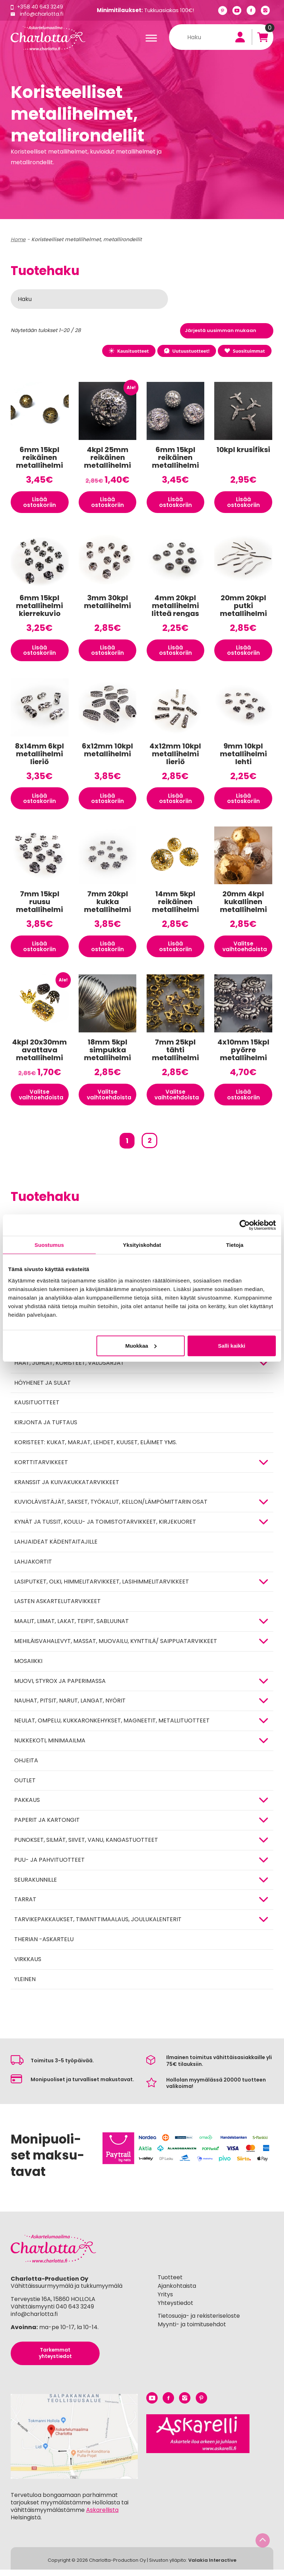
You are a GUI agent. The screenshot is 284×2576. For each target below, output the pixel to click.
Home (18, 239)
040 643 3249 (75, 2313)
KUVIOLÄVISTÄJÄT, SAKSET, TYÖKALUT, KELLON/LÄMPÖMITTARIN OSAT (110, 1508)
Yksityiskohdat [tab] (142, 1245)
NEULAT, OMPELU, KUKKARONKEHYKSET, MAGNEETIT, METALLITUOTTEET (112, 1727)
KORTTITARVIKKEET (41, 1468)
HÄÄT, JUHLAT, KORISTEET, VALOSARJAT (69, 1369)
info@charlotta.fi (42, 13)
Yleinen (25, 1985)
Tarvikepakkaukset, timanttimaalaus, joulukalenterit (98, 1926)
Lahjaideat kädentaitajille (56, 1548)
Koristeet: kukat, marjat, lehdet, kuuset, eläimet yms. (95, 1448)
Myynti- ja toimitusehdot (192, 2331)
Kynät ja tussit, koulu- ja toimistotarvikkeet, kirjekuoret (105, 1528)
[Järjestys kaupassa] (226, 330)
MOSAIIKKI (28, 1667)
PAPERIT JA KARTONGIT (47, 1826)
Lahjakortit (33, 1568)
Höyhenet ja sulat (42, 1389)
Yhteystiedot (175, 2309)
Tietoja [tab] (234, 1245)
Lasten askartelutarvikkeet (57, 1607)
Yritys (165, 2300)
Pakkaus (27, 1806)
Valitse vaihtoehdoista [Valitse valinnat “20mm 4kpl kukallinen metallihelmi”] (245, 951)
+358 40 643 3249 (40, 7)
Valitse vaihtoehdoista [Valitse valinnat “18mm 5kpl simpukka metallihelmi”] (110, 1100)
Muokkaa (141, 1346)
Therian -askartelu (44, 1945)
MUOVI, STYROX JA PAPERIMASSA (60, 1687)
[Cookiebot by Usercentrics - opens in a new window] (245, 1225)
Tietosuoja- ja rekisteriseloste (199, 2322)
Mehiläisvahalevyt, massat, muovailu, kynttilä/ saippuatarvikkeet (115, 1647)
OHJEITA (26, 1766)
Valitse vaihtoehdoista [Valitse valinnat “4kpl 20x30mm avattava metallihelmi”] (42, 1100)
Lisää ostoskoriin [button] (39, 503)
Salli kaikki (232, 1346)
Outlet (25, 1786)
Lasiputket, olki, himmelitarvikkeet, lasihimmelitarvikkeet (101, 1588)
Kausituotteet (125, 351)
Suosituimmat (244, 351)
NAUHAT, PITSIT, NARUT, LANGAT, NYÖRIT (70, 1707)
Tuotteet (170, 2284)
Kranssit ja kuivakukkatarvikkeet (66, 1488)
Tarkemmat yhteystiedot (55, 2360)
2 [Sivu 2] (149, 1147)
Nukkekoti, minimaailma (49, 1746)
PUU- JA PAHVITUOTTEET (49, 1866)
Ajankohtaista (177, 2292)
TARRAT (25, 1906)
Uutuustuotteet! (185, 351)
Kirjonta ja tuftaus (45, 1429)
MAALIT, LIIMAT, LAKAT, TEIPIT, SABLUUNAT (71, 1627)
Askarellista (102, 2516)
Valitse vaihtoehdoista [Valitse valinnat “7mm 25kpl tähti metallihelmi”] (178, 1100)
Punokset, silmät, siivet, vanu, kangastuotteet (86, 1846)
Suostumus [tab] (49, 1245)
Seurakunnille (35, 1886)
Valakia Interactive (212, 2566)
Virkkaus (27, 1965)
